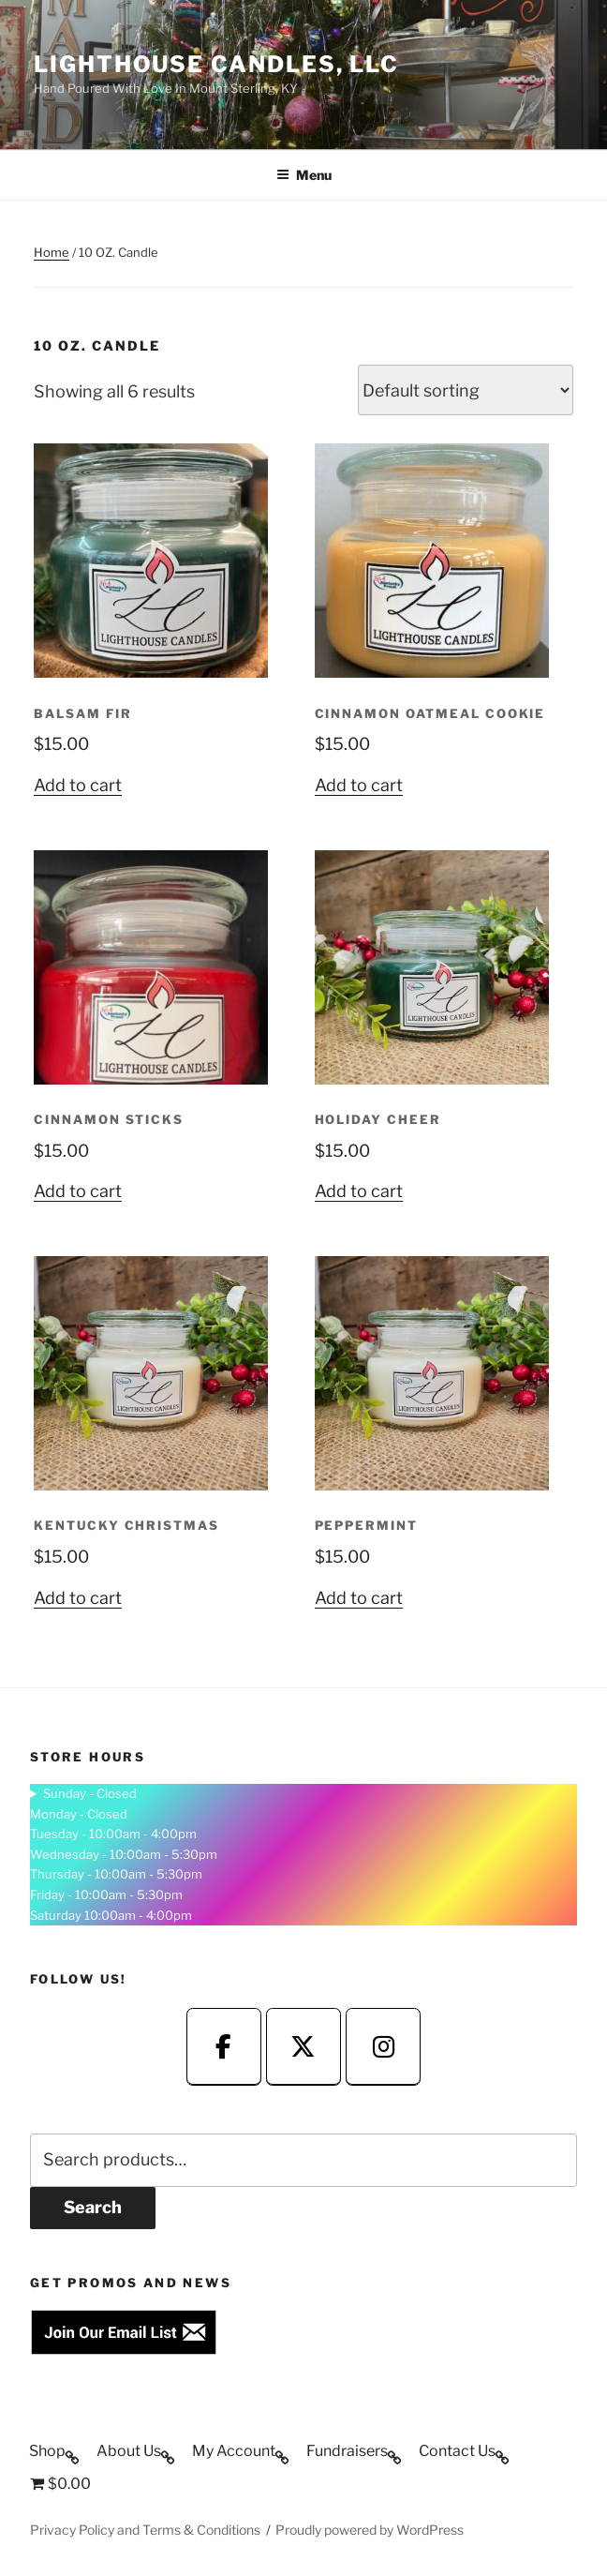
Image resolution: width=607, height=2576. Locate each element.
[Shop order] (465, 390)
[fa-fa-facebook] (223, 2047)
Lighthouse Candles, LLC (216, 64)
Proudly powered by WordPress (369, 2530)
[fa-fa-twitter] (303, 2047)
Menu (304, 175)
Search (93, 2207)
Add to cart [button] (78, 785)
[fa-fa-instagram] (383, 2047)
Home (51, 252)
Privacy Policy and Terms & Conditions (145, 2530)
